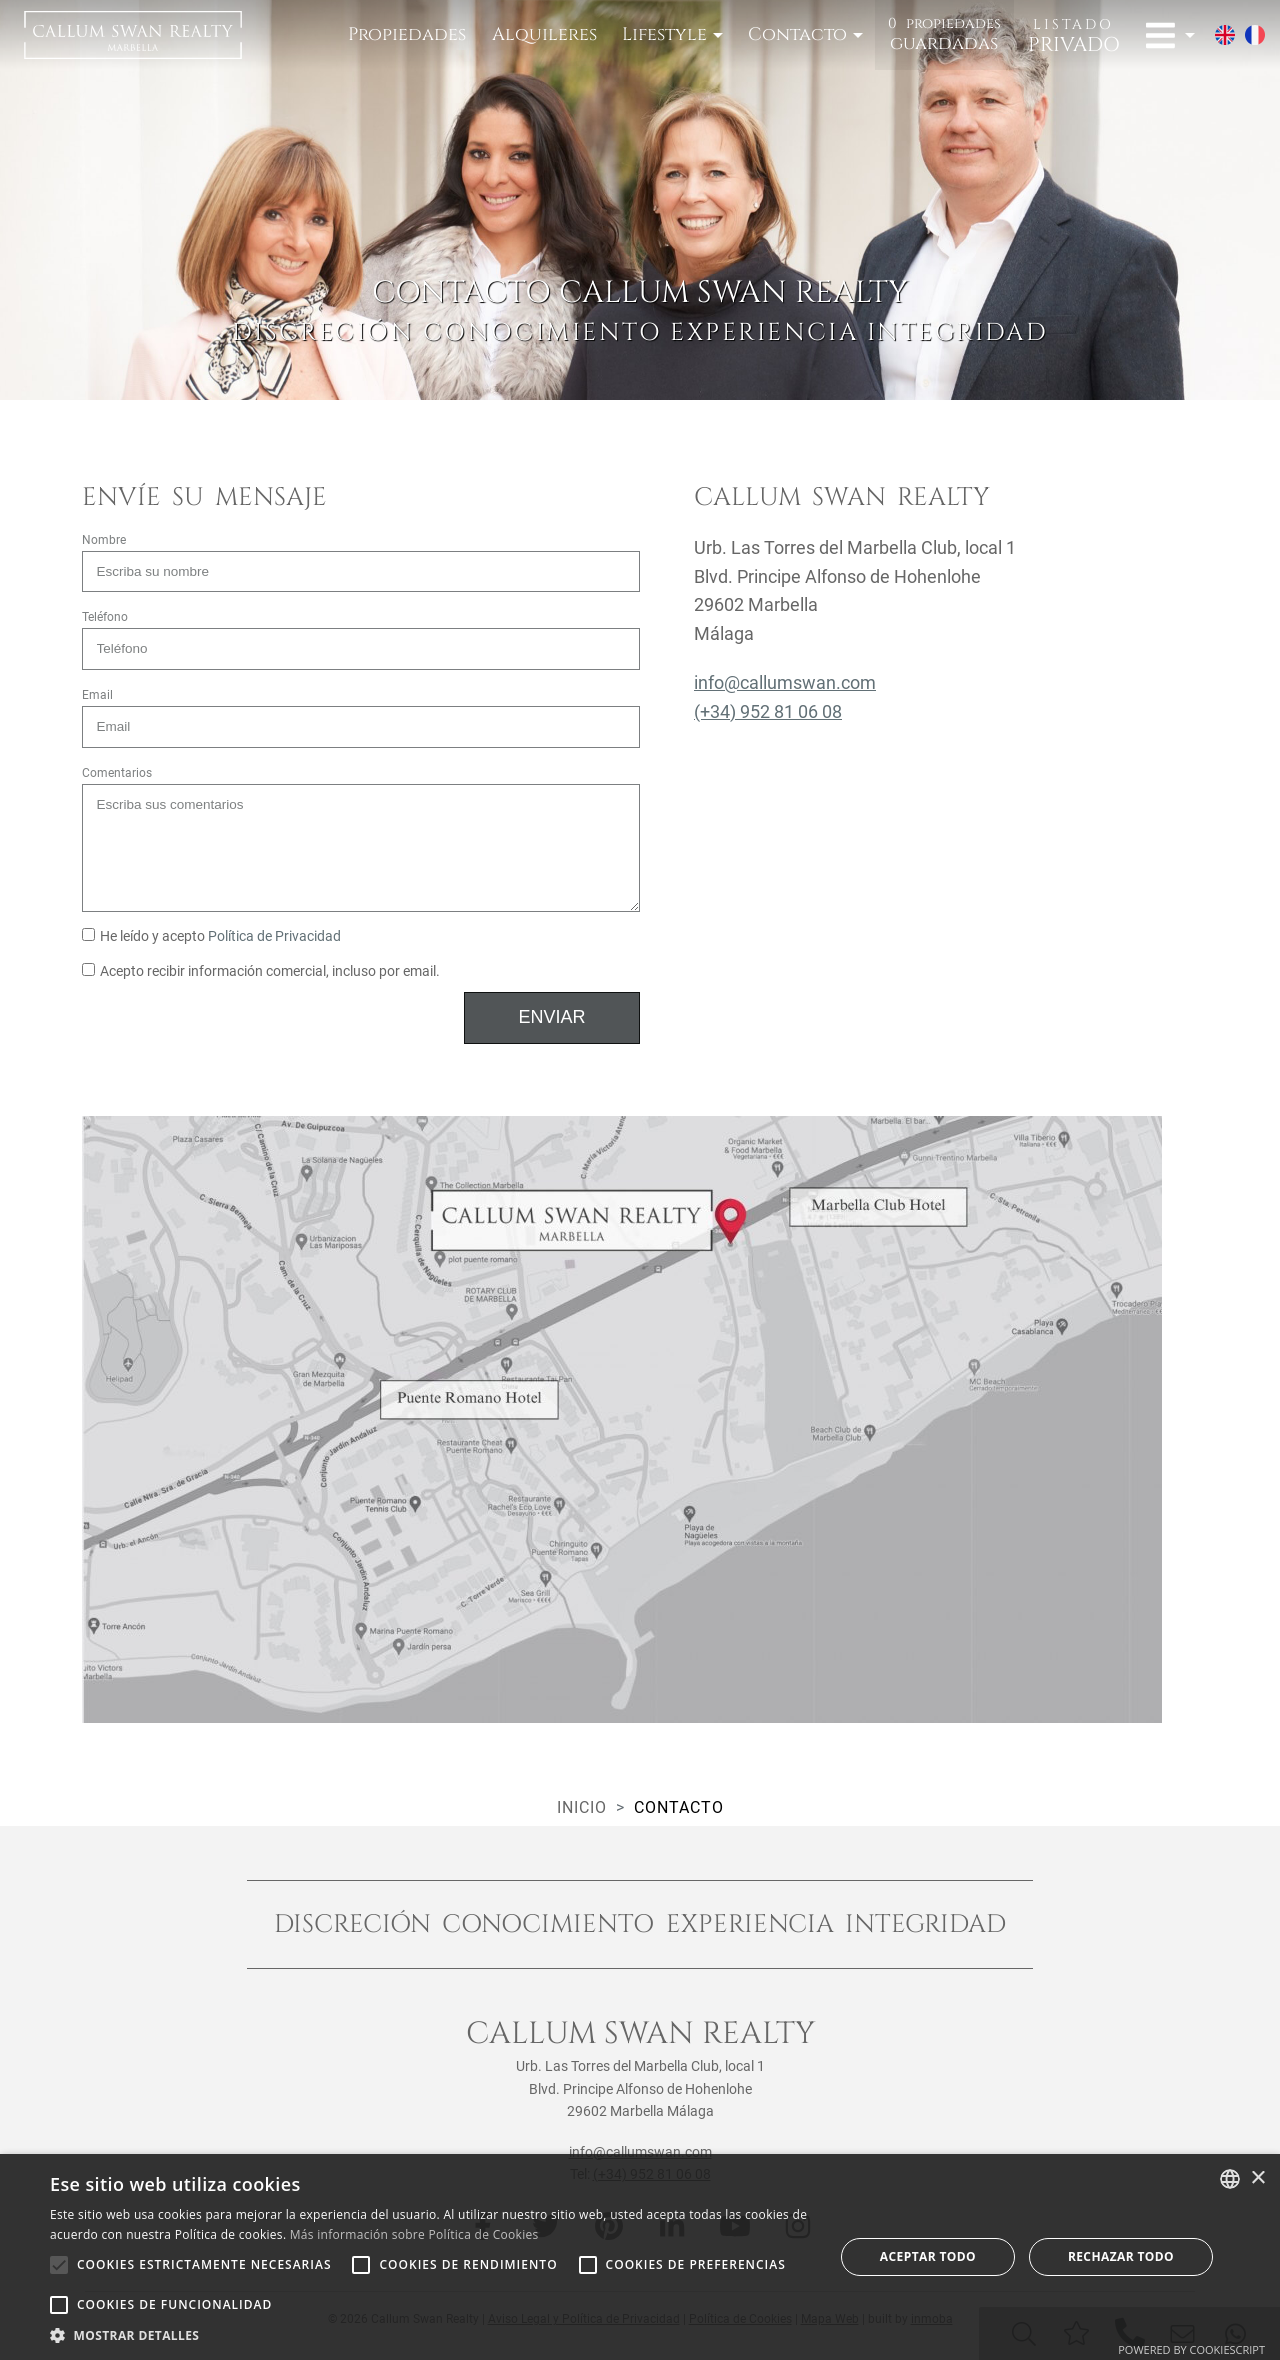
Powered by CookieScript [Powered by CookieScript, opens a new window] (1191, 2349)
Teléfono (105, 617)
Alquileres (544, 34)
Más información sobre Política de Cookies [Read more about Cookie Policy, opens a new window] (414, 2234)
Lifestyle (664, 34)
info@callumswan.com (785, 682)
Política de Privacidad (274, 936)
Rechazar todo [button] (1121, 2256)
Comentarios (117, 773)
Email (97, 695)
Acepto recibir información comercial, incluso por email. (261, 971)
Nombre (104, 540)
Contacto (797, 34)
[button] (430, 2335)
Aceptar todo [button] (928, 2256)
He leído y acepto (211, 936)
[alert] (640, 2257)
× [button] (1257, 2178)
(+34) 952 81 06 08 (768, 711)
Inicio (582, 1807)
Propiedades (407, 34)
